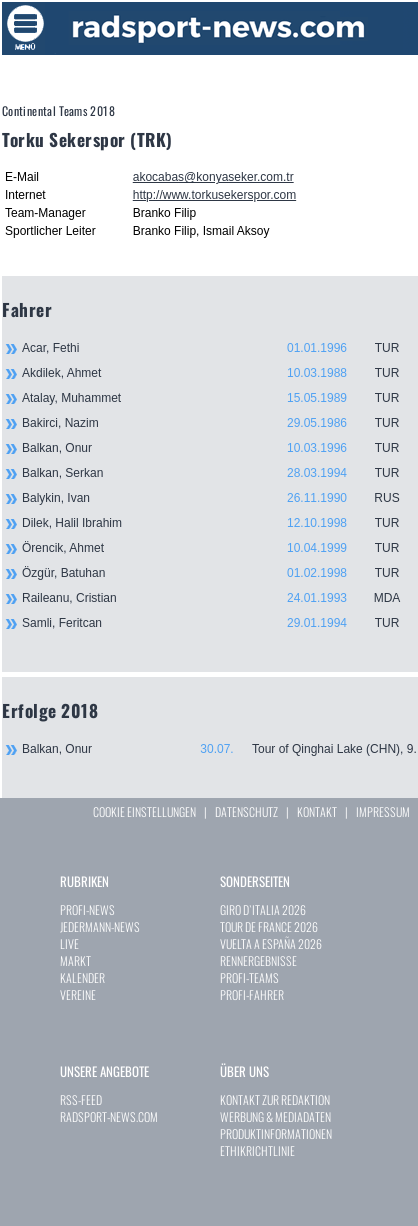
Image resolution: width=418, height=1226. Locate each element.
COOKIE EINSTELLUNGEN (144, 811)
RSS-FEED (81, 1099)
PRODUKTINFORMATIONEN (276, 1133)
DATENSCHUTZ (246, 811)
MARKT (75, 960)
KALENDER (82, 977)
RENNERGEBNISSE (258, 960)
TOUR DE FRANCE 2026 (269, 926)
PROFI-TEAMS (249, 977)
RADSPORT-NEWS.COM (109, 1116)
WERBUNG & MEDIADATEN (275, 1116)
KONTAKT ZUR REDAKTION (275, 1099)
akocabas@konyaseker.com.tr (213, 177)
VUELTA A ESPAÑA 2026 (271, 943)
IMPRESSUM (383, 811)
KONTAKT (317, 811)
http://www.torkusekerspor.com (214, 195)
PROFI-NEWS (87, 909)
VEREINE (78, 994)
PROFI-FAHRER (252, 994)
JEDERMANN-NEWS (100, 926)
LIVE (69, 943)
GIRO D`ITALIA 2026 (263, 909)
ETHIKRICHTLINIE (257, 1150)
